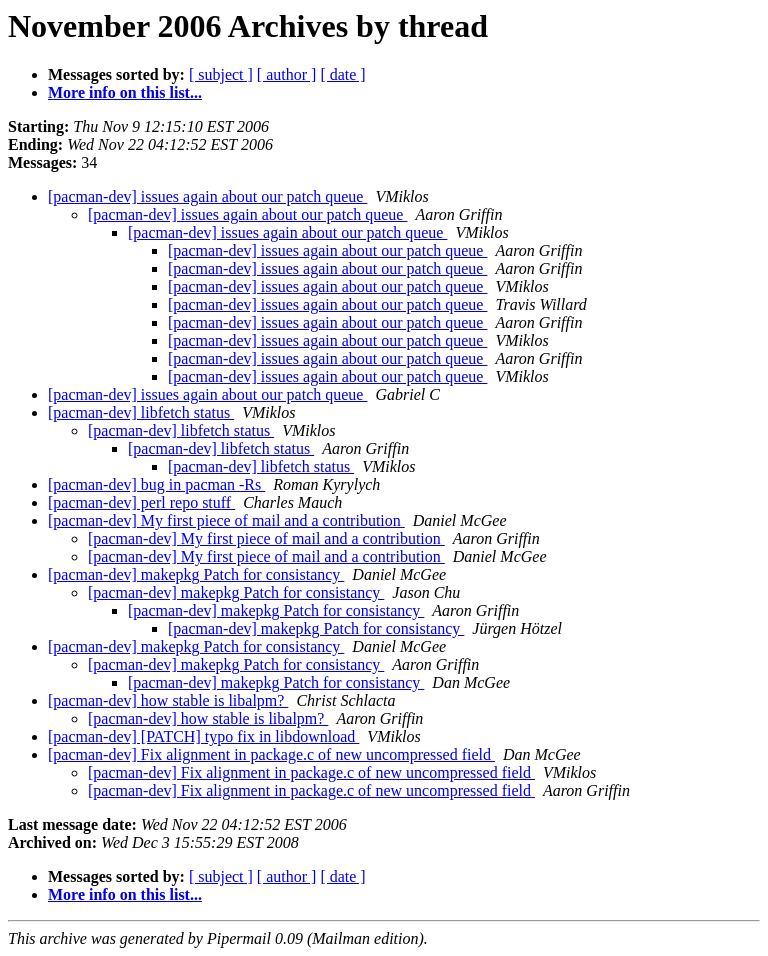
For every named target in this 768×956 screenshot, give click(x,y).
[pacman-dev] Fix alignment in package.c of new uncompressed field (271, 754)
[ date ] (342, 74)
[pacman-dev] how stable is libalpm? (168, 700)
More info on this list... (125, 92)
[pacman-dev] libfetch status (141, 412)
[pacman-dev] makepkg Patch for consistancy (196, 574)
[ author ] (287, 74)
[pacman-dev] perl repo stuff (141, 502)
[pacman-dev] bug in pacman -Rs (156, 484)
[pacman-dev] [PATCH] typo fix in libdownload (203, 736)
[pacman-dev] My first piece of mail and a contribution (226, 520)
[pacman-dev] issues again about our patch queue (207, 196)
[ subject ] (221, 74)
